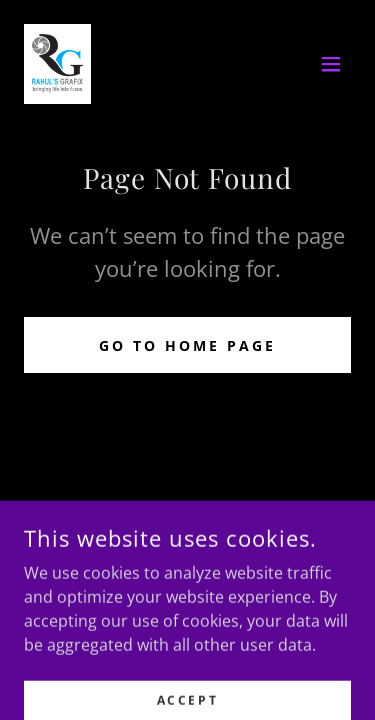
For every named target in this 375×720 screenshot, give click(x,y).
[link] (57, 64)
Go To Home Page (187, 345)
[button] (331, 64)
